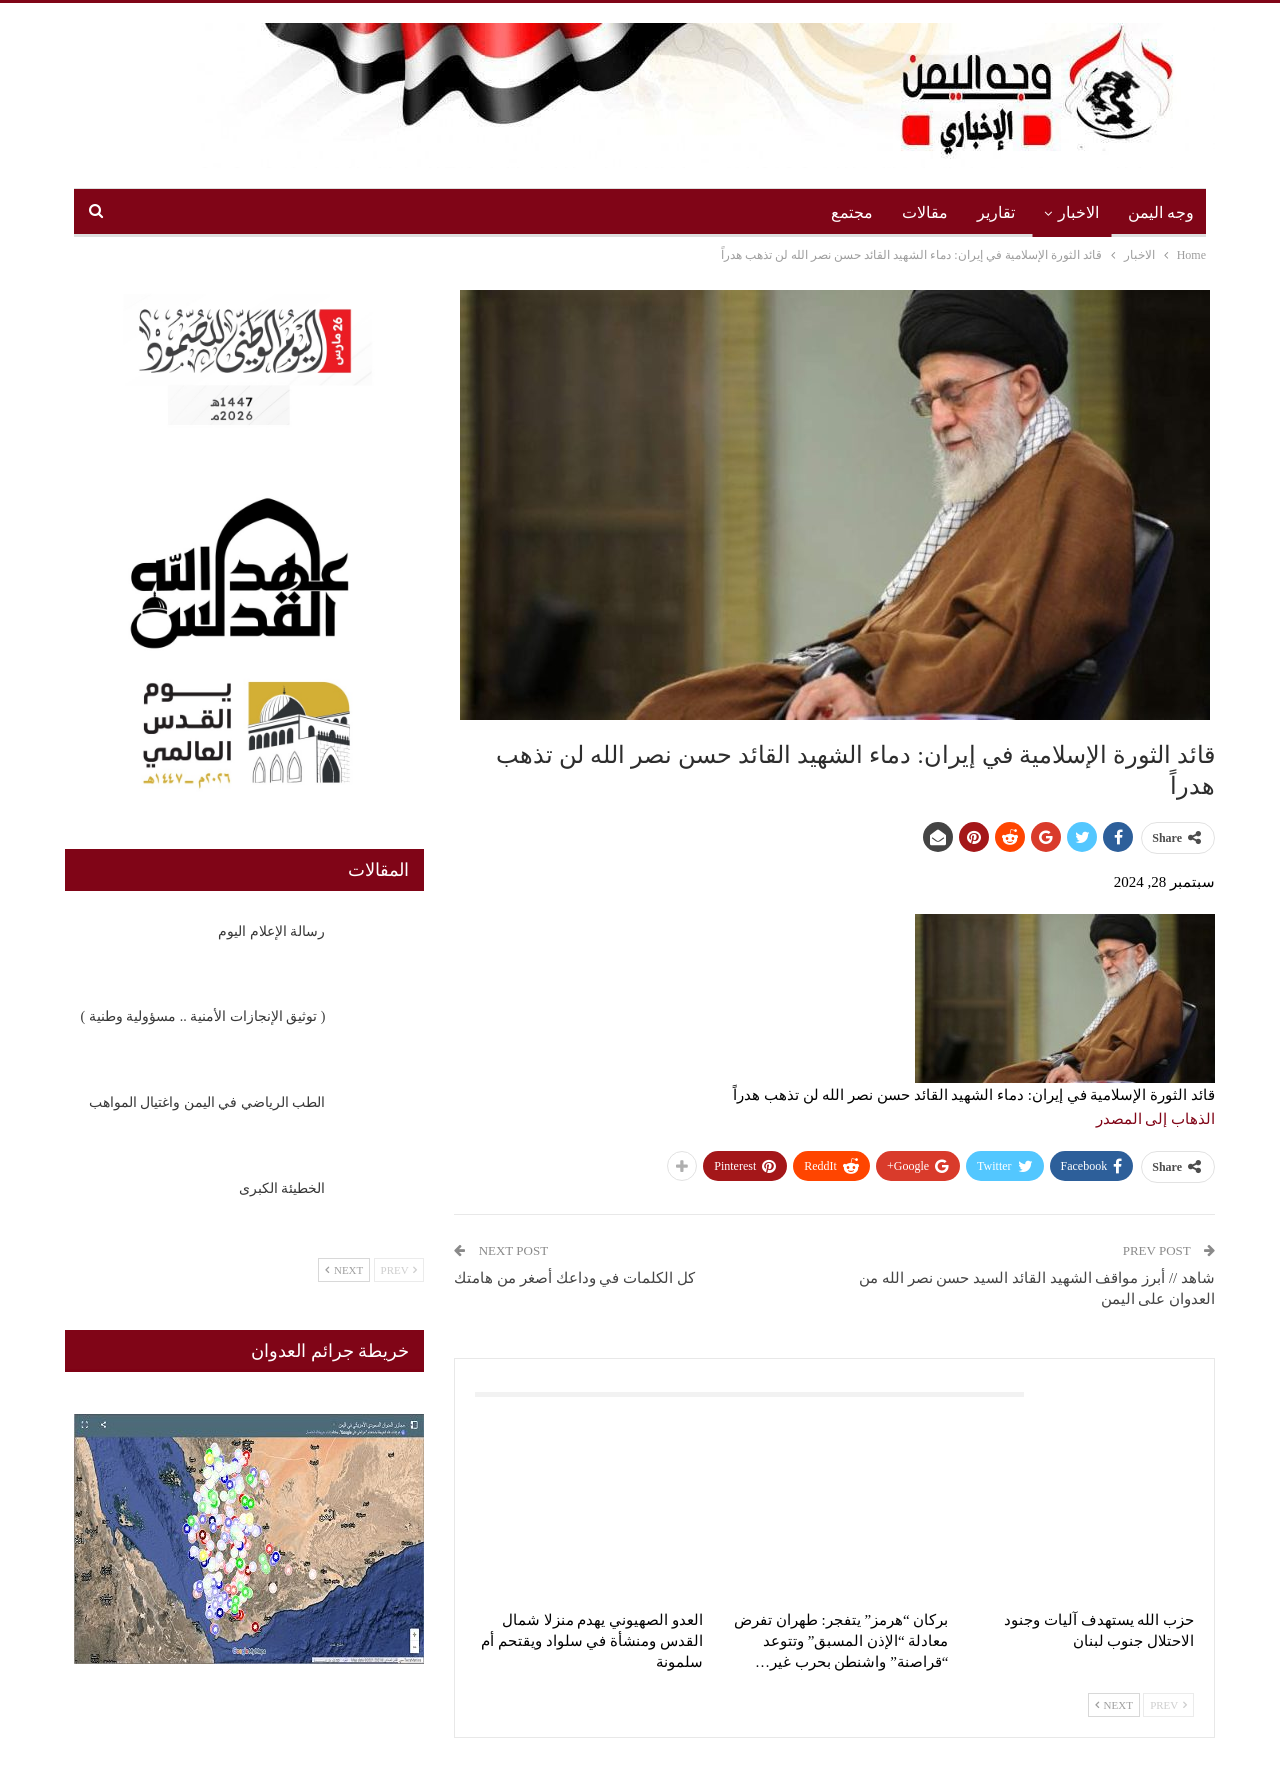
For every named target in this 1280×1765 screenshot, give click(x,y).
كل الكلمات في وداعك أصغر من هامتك (574, 1278)
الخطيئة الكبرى (282, 1188)
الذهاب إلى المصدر (1156, 1119)
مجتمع (852, 212)
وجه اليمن (1161, 212)
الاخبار (1078, 212)
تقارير (996, 212)
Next (1114, 1705)
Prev (1168, 1705)
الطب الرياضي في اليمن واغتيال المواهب (207, 1102)
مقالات (925, 212)
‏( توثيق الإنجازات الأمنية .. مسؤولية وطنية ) (203, 1016)
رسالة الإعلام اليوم (271, 931)
